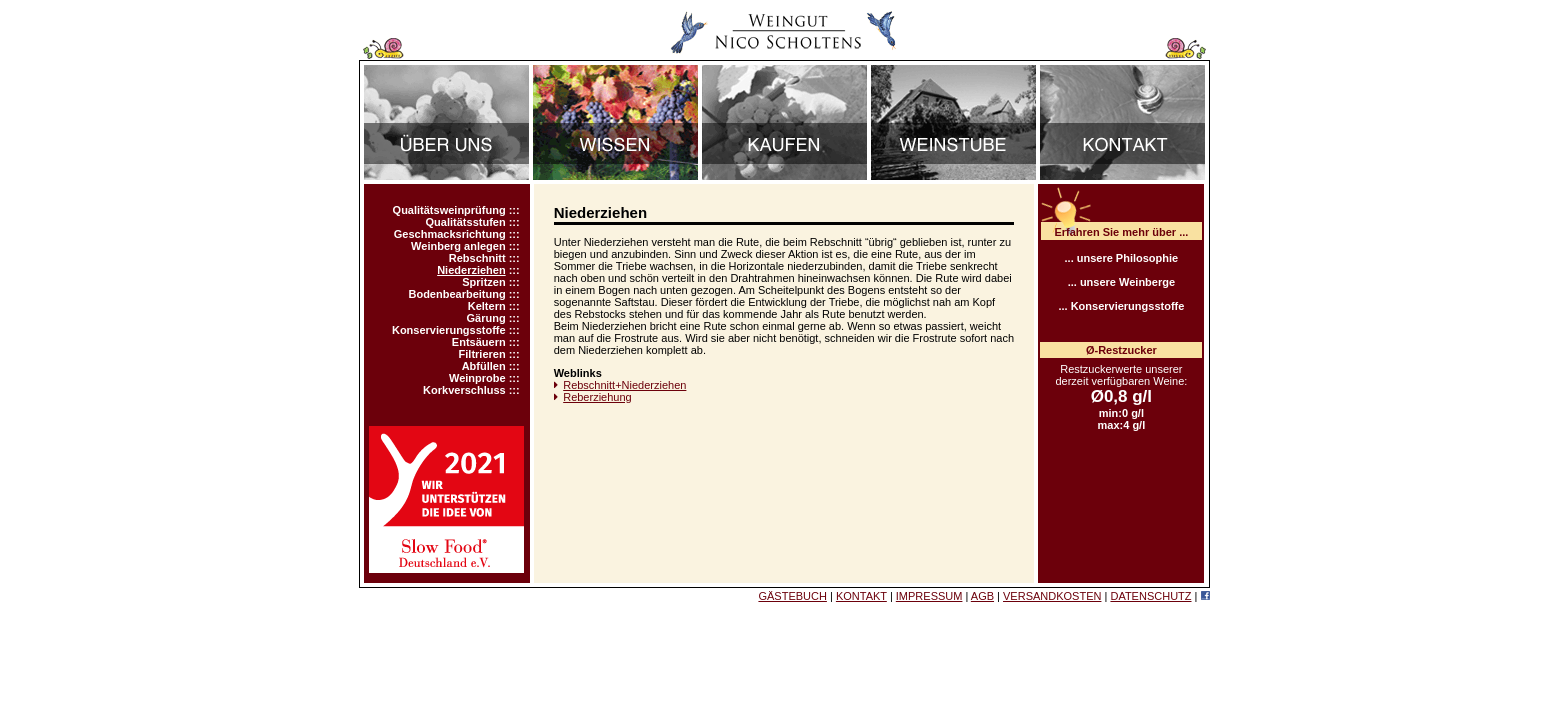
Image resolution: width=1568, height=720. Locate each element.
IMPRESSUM (929, 596)
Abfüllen (484, 366)
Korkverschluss (464, 390)
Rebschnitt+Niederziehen (624, 385)
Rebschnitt (477, 258)
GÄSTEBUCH (792, 596)
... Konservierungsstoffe (1121, 306)
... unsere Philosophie (1122, 258)
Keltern (487, 306)
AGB (982, 596)
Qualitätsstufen (466, 222)
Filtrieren (482, 354)
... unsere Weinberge (1121, 282)
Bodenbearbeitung (456, 294)
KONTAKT (861, 596)
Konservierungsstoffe (449, 330)
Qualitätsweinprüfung (449, 210)
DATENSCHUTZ (1150, 596)
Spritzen (483, 282)
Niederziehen (471, 270)
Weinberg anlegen (458, 246)
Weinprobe (477, 378)
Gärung (486, 318)
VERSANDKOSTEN (1052, 596)
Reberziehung (597, 397)
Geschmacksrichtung (450, 234)
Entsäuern (479, 342)
